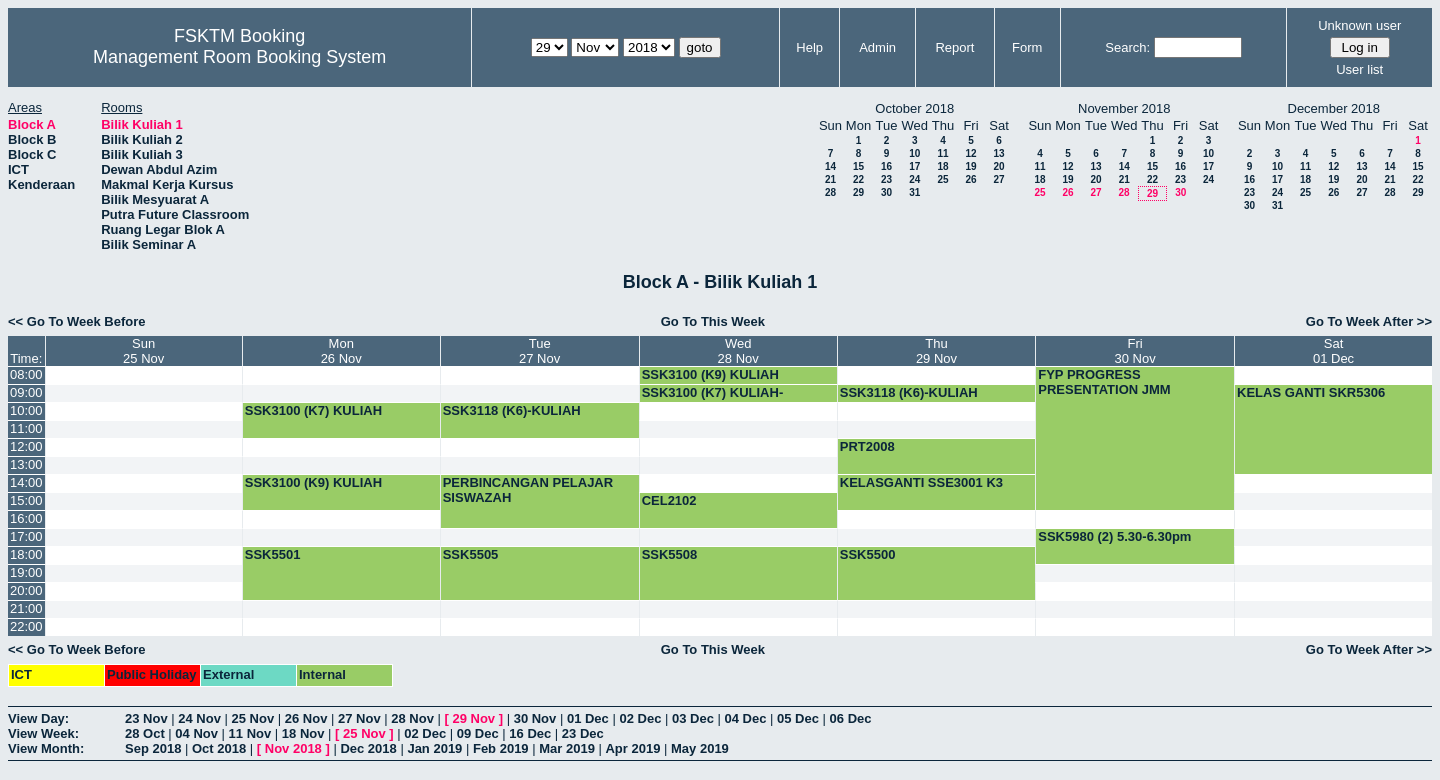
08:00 (26, 374)
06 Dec (851, 718)
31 (914, 192)
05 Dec (798, 718)
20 (998, 166)
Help (809, 47)
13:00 (26, 464)
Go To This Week (713, 321)
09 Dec (478, 733)
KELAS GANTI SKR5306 (1311, 392)
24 (914, 179)
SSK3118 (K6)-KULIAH (909, 392)
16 (886, 166)
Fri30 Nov (1135, 351)
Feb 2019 (501, 748)
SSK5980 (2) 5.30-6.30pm (1114, 536)
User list (1359, 69)
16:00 (26, 518)
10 (914, 153)
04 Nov (196, 733)
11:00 (26, 428)
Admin (877, 47)
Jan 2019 (434, 748)
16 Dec (530, 733)
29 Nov (473, 718)
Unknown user (1359, 25)
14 (830, 166)
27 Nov (359, 718)
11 (942, 153)
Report (954, 47)
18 (942, 166)
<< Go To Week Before (77, 321)
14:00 (26, 482)
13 (998, 153)
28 (830, 192)
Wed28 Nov (738, 351)
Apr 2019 (632, 748)
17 (914, 166)
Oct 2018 (219, 748)
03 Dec (693, 718)
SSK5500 (868, 554)
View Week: (43, 733)
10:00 (26, 410)
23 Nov (146, 718)
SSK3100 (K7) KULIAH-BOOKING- (713, 400)
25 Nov (253, 718)
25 (942, 179)
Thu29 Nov (936, 351)
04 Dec (746, 718)
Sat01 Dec (1333, 351)
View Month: (46, 748)
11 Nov (250, 733)
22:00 (26, 626)
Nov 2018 (293, 748)
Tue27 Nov (539, 351)
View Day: (38, 718)
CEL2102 (669, 500)
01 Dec (588, 718)
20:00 (26, 590)
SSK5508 (670, 554)
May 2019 (700, 748)
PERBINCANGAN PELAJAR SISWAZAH (528, 490)
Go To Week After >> (1369, 321)
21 (830, 179)
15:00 (26, 500)
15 (858, 166)
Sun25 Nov (143, 351)
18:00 (26, 554)
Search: (1127, 47)
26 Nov (306, 718)
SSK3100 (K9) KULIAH (710, 374)
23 (886, 179)
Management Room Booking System (239, 57)
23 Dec (583, 733)
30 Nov (535, 718)
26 (970, 179)
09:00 (26, 392)
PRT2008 (867, 446)
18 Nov (303, 733)
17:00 (26, 536)
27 (998, 179)
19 (970, 166)
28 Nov (412, 718)
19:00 (26, 572)
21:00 (26, 608)
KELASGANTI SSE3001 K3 (921, 482)
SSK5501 (273, 554)
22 (858, 179)
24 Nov (199, 718)
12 (970, 153)
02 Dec (640, 718)
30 (886, 192)
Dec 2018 (368, 748)
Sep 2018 (153, 748)
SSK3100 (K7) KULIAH (313, 410)
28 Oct (145, 733)
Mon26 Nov (341, 351)
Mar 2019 (567, 748)
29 (858, 192)
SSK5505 (471, 554)
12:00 (26, 446)
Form (1027, 47)
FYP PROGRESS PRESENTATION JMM (1104, 382)
